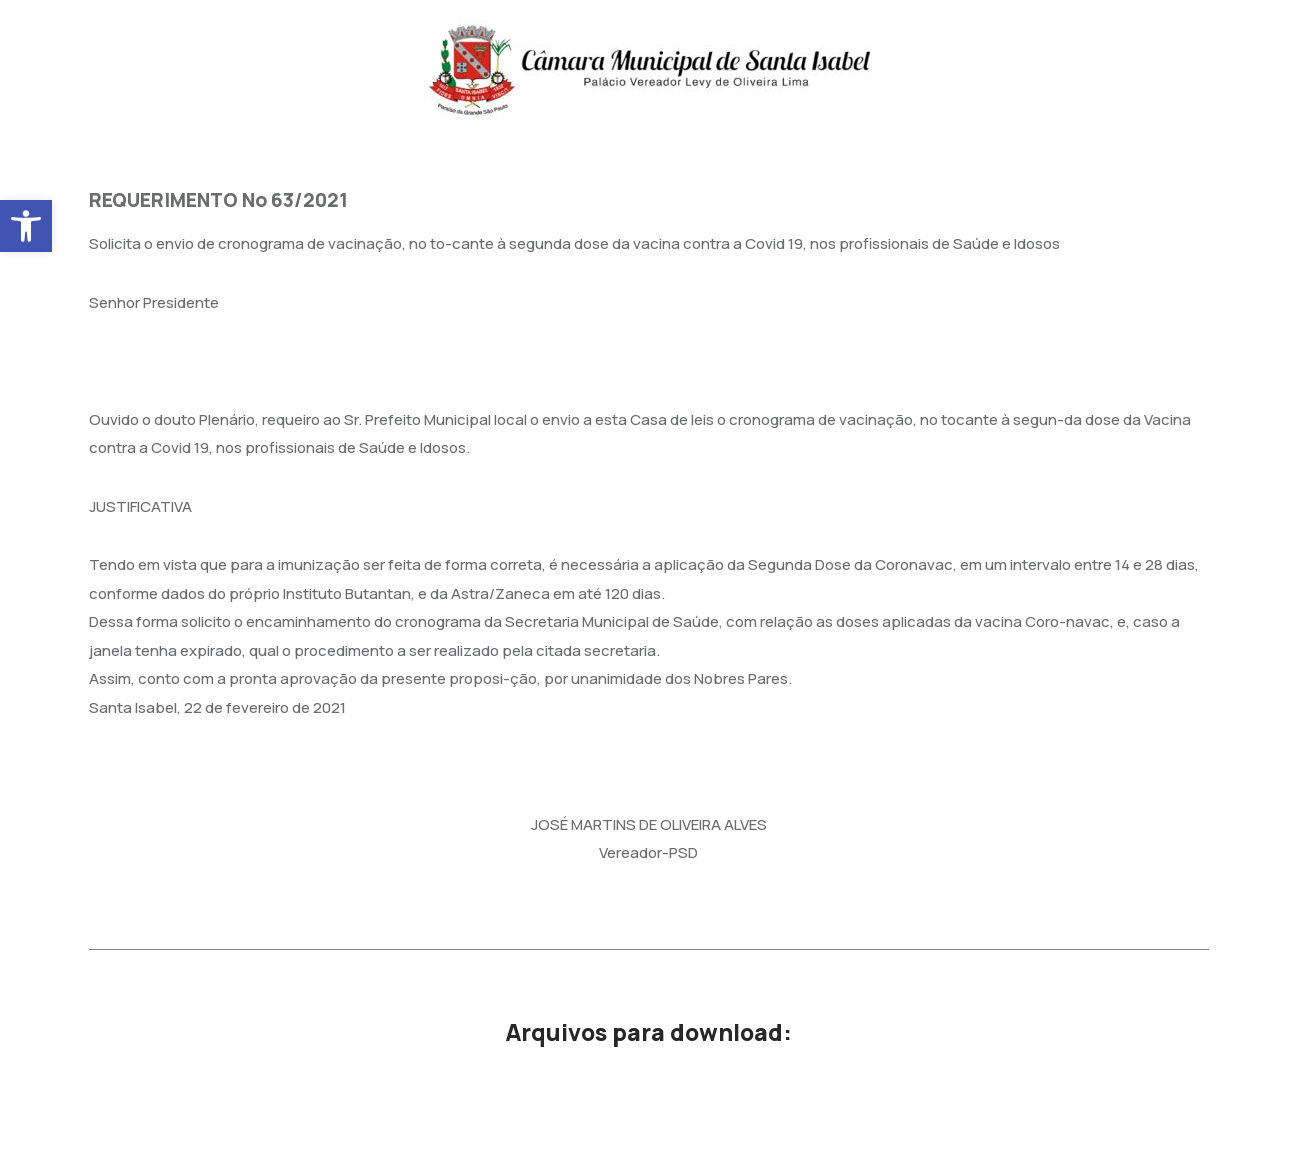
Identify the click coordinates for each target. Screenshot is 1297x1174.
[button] (26, 226)
